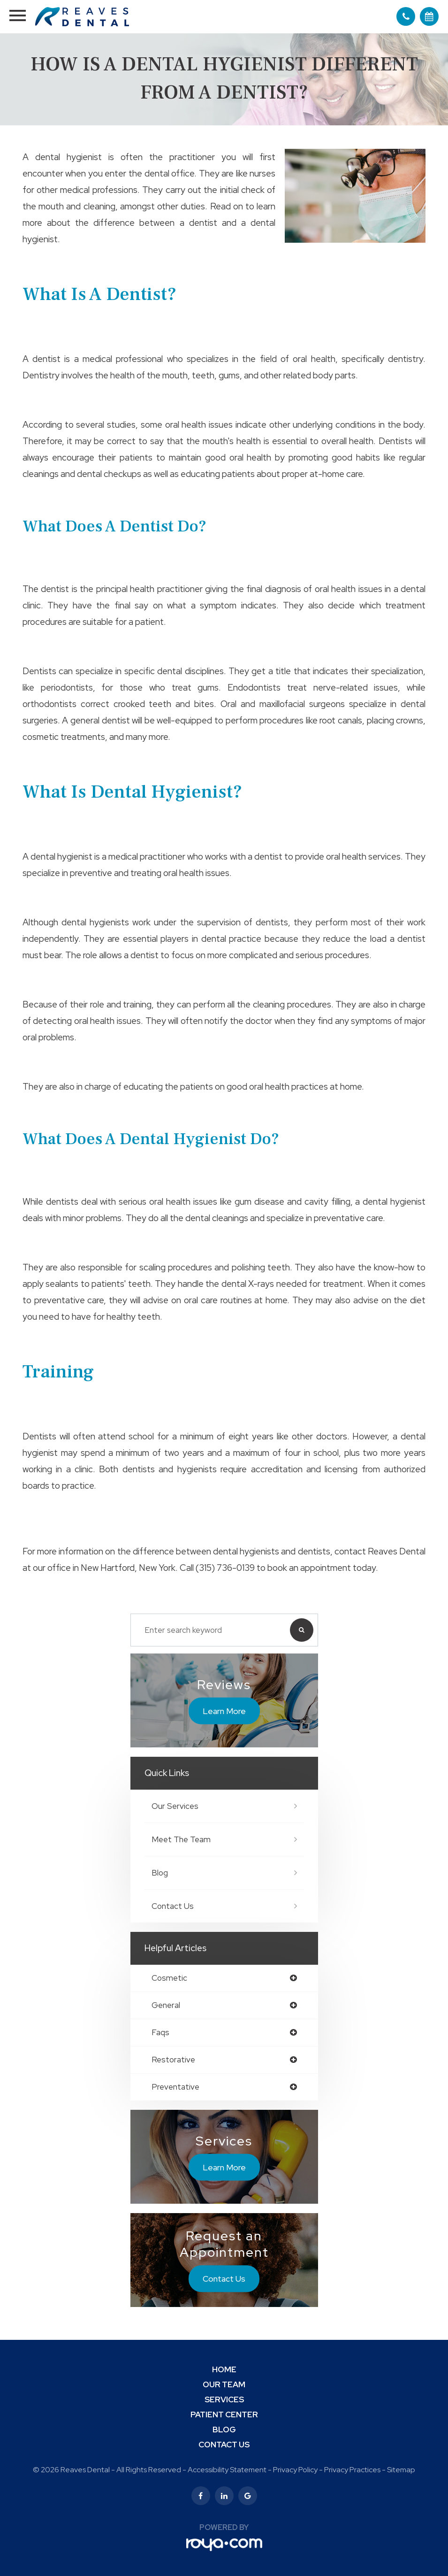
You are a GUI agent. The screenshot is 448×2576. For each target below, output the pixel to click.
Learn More (224, 1711)
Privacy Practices (352, 2470)
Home (224, 2369)
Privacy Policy (295, 2470)
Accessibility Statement (227, 2470)
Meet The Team (181, 1839)
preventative (175, 2087)
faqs (160, 2033)
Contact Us (173, 1906)
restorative (173, 2060)
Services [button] (224, 2399)
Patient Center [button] (224, 2414)
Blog (160, 1873)
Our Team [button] (224, 2384)
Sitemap (401, 2470)
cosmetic (169, 1978)
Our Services (175, 1806)
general (166, 2005)
